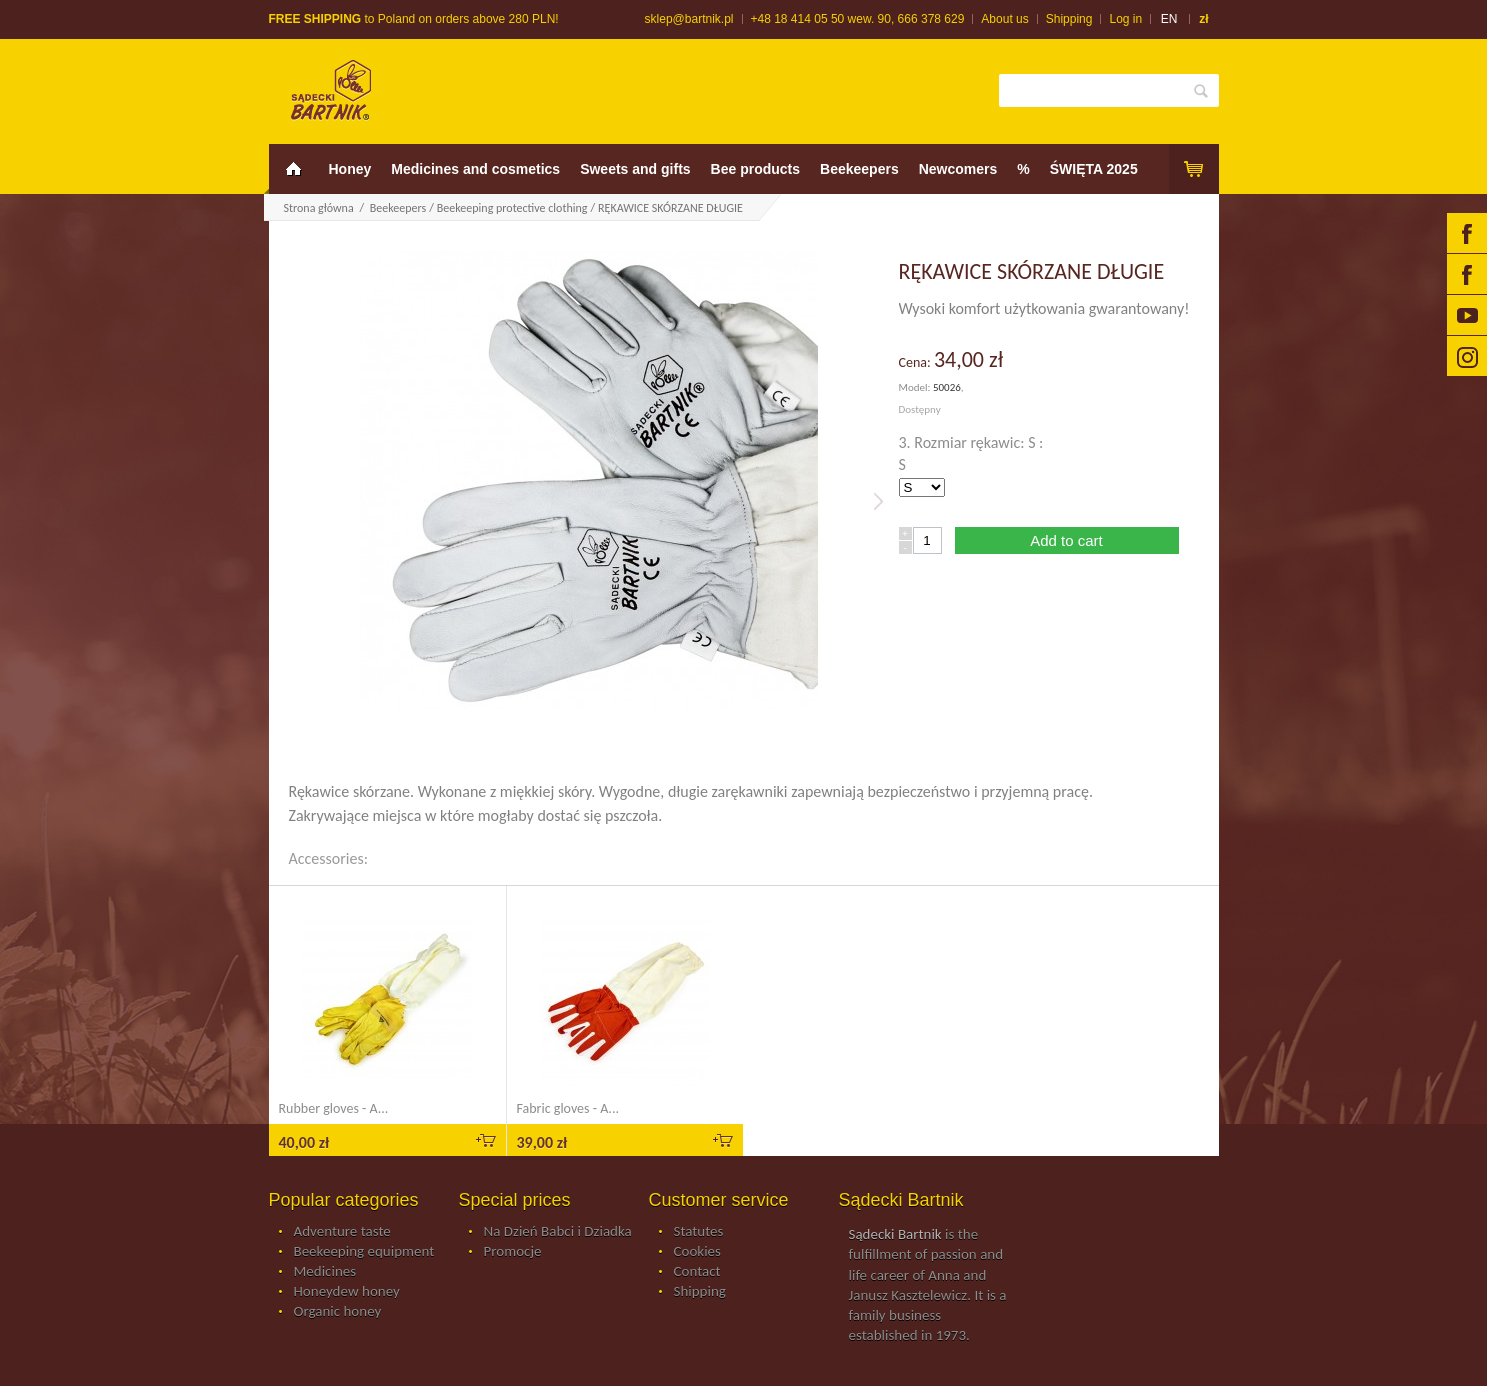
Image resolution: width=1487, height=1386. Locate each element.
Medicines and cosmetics (475, 169)
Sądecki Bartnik (895, 1234)
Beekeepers (859, 169)
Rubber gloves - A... (334, 1108)
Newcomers (958, 169)
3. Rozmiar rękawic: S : (973, 442)
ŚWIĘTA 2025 (1094, 169)
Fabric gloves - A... (568, 1108)
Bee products (755, 169)
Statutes (699, 1232)
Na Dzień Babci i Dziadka (558, 1232)
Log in (1125, 19)
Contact (697, 1272)
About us (1004, 19)
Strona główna (319, 208)
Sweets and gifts (635, 169)
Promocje (513, 1252)
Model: (916, 387)
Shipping (1069, 19)
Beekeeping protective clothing (512, 208)
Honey (350, 169)
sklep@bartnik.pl (689, 19)
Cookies (697, 1252)
